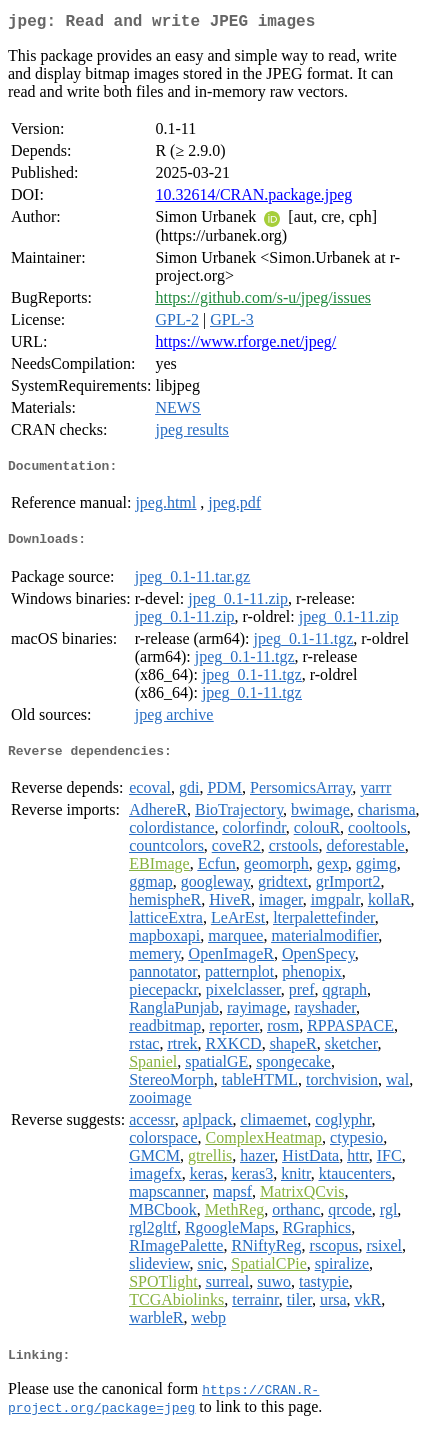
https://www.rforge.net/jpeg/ (245, 345)
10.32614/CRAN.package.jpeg (253, 198)
